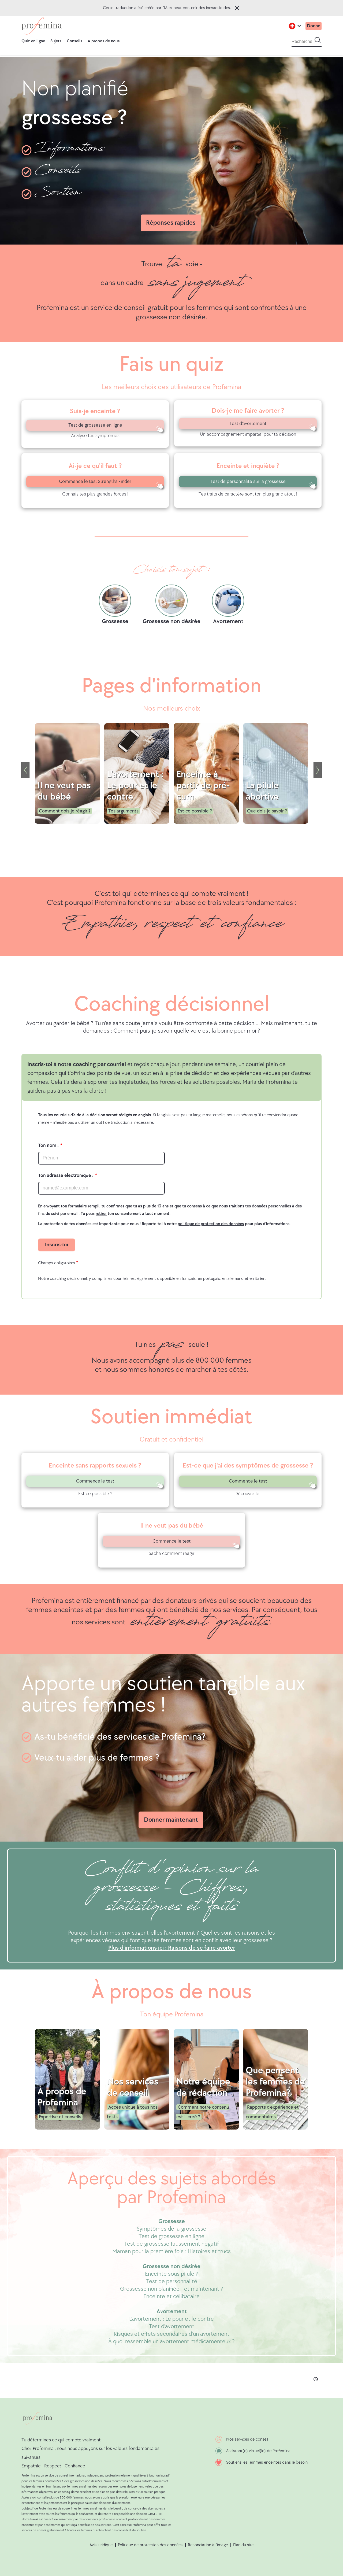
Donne (313, 26)
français (189, 1278)
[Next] (318, 770)
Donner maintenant (171, 1820)
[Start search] (318, 40)
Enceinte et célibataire (171, 2296)
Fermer (237, 8)
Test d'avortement (247, 423)
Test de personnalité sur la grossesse (248, 481)
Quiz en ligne (33, 41)
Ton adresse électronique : (66, 1175)
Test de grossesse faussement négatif (171, 2244)
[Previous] (25, 770)
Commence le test (95, 1481)
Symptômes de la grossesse (171, 2229)
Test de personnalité (171, 2281)
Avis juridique (101, 2545)
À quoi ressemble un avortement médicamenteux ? (171, 2341)
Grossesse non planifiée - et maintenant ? (171, 2289)
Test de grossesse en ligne (95, 425)
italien (260, 1278)
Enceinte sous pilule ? (171, 2274)
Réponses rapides (171, 223)
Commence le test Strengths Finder (95, 481)
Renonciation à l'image (208, 2545)
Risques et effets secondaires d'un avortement (171, 2334)
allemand (236, 1278)
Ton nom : (48, 1145)
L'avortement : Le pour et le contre (171, 2319)
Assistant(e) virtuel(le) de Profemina (258, 2450)
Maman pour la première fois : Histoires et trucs (171, 2251)
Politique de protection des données (150, 2545)
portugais (211, 1278)
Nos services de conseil (247, 2439)
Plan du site (243, 2545)
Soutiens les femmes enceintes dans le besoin (267, 2462)
